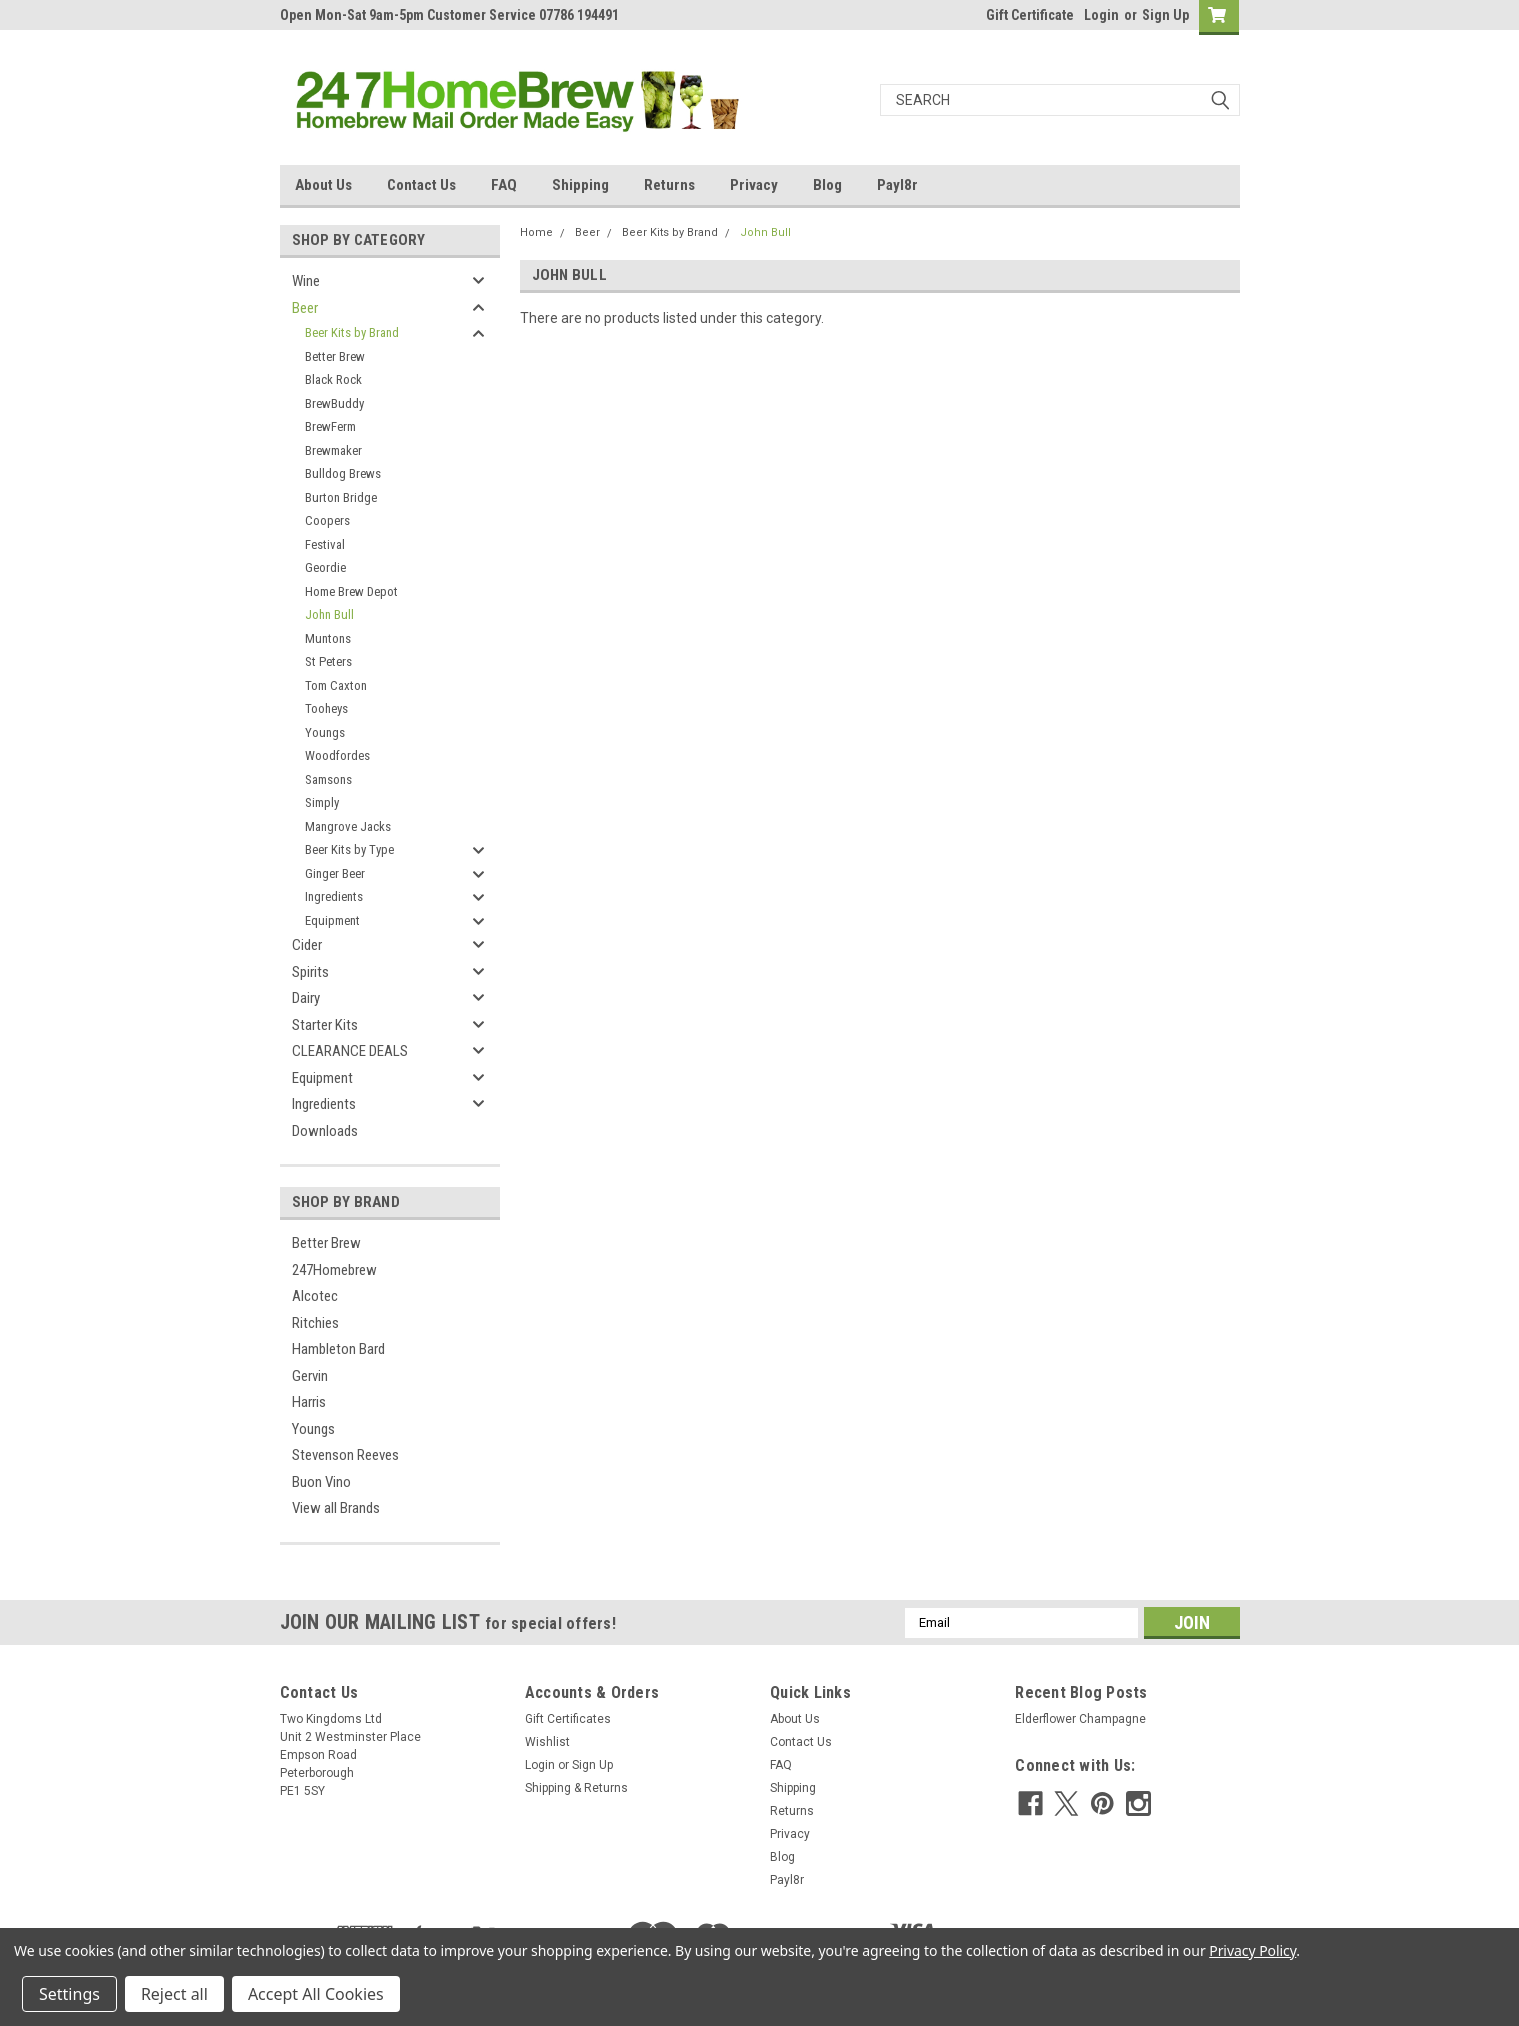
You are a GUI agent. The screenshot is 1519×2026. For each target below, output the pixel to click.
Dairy (306, 998)
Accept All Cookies (316, 1994)
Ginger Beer (335, 873)
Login (1101, 15)
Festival (325, 544)
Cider (307, 945)
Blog (827, 185)
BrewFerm (330, 426)
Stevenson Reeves (345, 1455)
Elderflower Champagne (1080, 1719)
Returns (669, 185)
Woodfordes (337, 755)
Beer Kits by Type (349, 849)
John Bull (329, 614)
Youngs (325, 732)
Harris (309, 1402)
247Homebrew (334, 1270)
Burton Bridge (341, 497)
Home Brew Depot (351, 591)
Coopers (327, 520)
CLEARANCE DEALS (350, 1051)
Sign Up (1165, 15)
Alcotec (315, 1296)
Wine (306, 281)
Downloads (325, 1131)
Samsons (328, 779)
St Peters (328, 661)
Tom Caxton (336, 685)
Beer (305, 308)
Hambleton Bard (338, 1349)
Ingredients (334, 896)
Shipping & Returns (576, 1788)
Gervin (310, 1376)
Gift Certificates (568, 1719)
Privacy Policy (1252, 1950)
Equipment (332, 920)
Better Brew (335, 356)
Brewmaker (333, 450)
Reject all (174, 1994)
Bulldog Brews (343, 473)
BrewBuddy (334, 403)
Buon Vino (321, 1482)
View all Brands (336, 1508)
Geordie (325, 567)
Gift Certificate (1030, 15)
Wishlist (547, 1742)
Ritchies (315, 1323)
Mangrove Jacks (348, 826)
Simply (322, 802)
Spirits (310, 972)
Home (536, 232)
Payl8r (897, 185)
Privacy (754, 185)
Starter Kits (325, 1025)
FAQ (504, 185)
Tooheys (326, 708)
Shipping (580, 185)
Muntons (328, 638)
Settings (69, 1994)
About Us (323, 185)
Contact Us (421, 185)
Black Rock (333, 379)
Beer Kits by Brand (352, 332)
